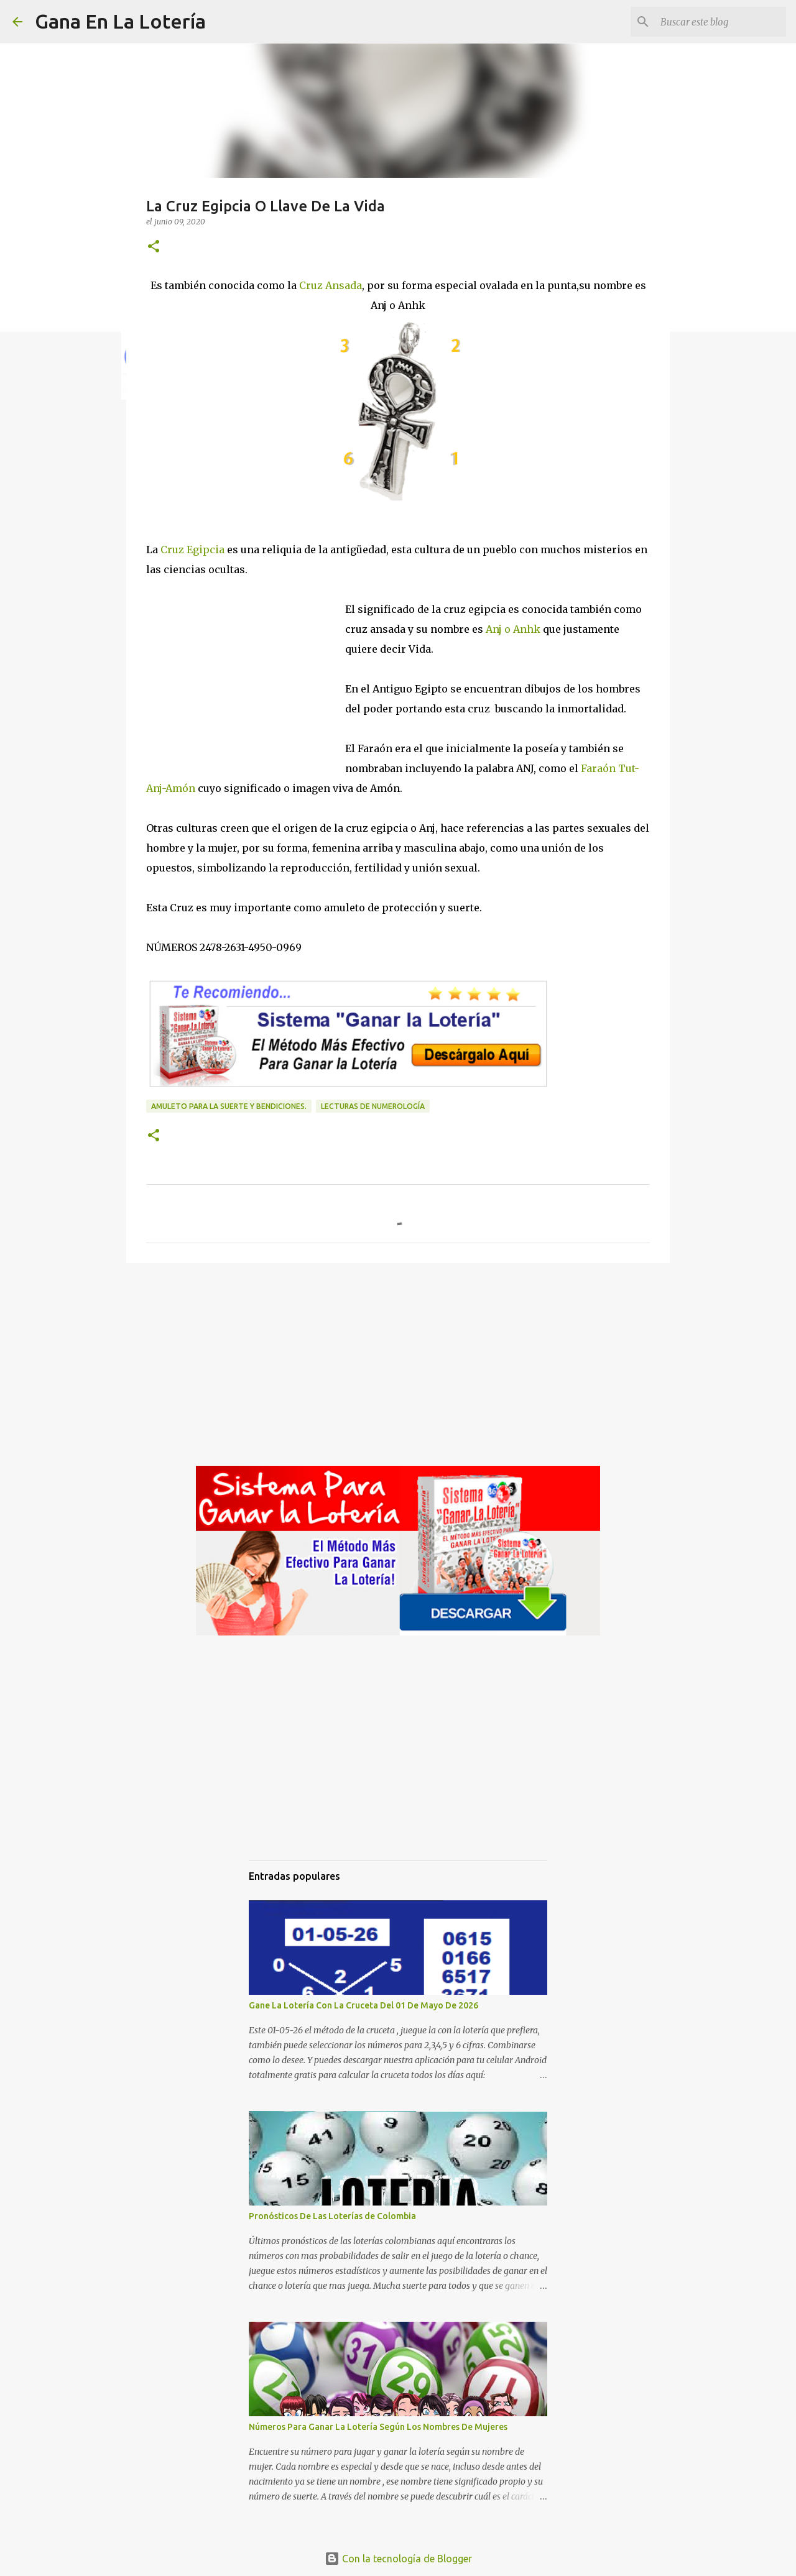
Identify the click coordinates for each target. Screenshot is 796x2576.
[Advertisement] (245, 683)
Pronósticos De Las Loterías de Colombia (332, 2216)
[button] (153, 247)
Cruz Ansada (330, 285)
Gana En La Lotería (120, 21)
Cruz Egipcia (192, 549)
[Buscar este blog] (720, 22)
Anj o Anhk (511, 629)
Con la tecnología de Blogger (398, 2558)
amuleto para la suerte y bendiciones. (229, 1106)
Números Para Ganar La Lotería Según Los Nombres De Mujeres (378, 2427)
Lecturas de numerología (373, 1106)
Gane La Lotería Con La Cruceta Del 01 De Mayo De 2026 (363, 2005)
